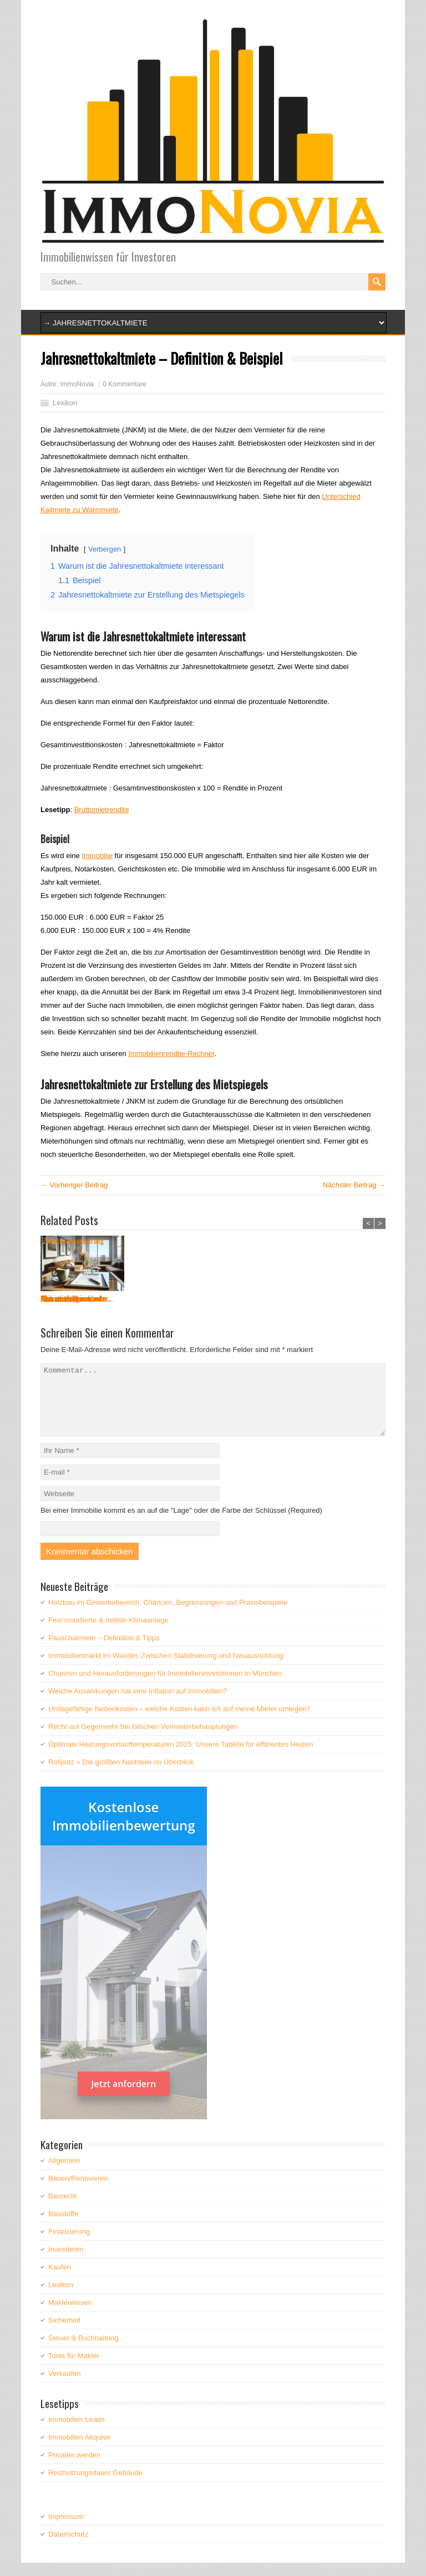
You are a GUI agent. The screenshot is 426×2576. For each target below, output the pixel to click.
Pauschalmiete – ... (67, 1298)
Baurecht (62, 2209)
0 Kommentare (124, 384)
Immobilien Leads (76, 2433)
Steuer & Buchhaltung (83, 2351)
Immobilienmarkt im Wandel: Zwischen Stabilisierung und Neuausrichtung (165, 1669)
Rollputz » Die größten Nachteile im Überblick (121, 1775)
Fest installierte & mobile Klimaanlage (108, 1633)
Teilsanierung (325, 1298)
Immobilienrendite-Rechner (171, 1053)
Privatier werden (74, 2468)
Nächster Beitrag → (354, 1185)
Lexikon (65, 403)
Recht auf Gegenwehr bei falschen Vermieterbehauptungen (143, 1740)
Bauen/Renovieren (78, 2191)
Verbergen (104, 549)
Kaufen (59, 2280)
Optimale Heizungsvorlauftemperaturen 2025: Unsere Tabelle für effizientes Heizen (180, 1757)
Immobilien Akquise (79, 2450)
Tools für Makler (73, 2369)
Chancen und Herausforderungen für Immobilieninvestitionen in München (165, 1686)
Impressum (66, 2530)
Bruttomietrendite (101, 809)
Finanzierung (69, 2245)
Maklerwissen (70, 2316)
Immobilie (97, 855)
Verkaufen (64, 2387)
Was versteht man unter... (164, 1298)
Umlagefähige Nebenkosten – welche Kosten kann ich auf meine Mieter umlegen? (179, 1722)
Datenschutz (68, 2547)
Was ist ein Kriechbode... (252, 1298)
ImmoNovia (77, 384)
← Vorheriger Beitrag (74, 1185)
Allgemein (64, 2174)
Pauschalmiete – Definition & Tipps (104, 1651)
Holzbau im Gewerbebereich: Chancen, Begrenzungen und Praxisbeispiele (167, 1615)
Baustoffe (63, 2227)
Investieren (66, 2262)
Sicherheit (64, 2333)
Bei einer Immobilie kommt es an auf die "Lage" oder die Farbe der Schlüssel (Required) (181, 1523)
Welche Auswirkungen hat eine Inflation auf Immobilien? (137, 1704)
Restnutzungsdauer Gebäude (95, 2486)
